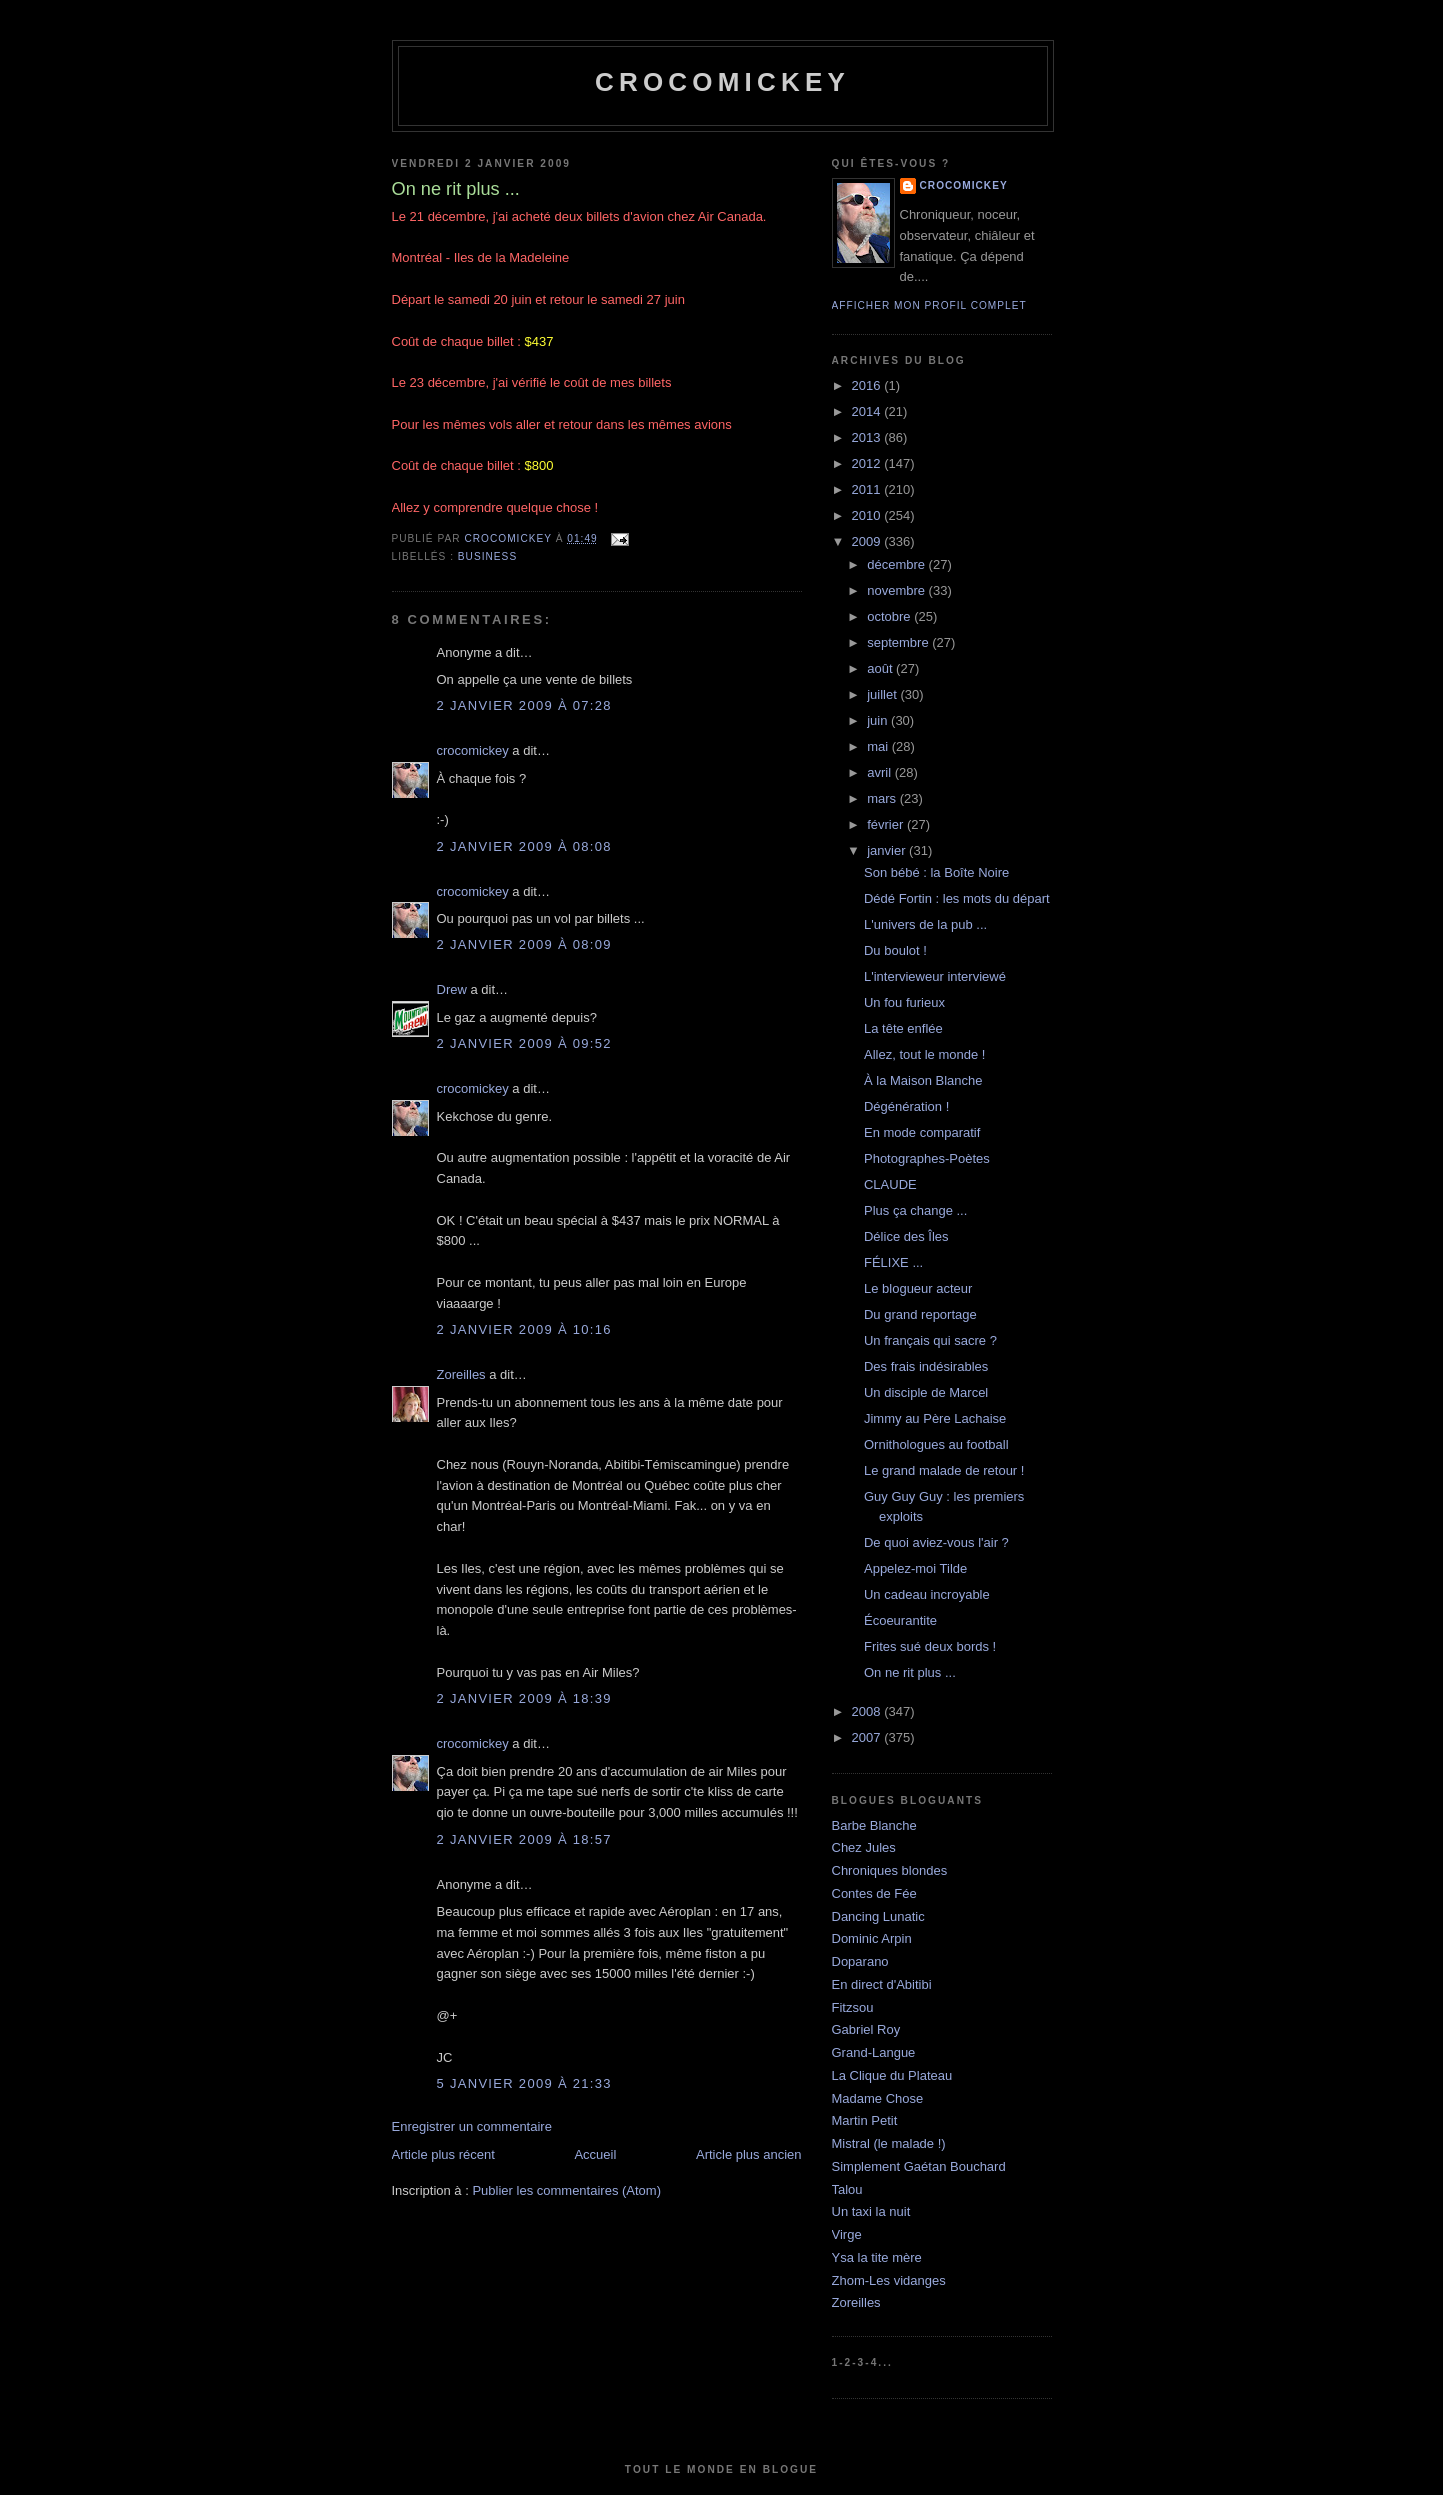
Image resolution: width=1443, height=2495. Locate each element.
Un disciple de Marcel (926, 1392)
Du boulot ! (895, 950)
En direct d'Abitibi (882, 1984)
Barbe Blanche (874, 1825)
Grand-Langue (874, 2052)
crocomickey (722, 82)
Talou (847, 2189)
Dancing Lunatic (878, 1916)
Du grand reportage (920, 1314)
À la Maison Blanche (923, 1080)
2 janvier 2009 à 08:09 (524, 944)
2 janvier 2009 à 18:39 (524, 1698)
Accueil (595, 2154)
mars (883, 798)
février (887, 824)
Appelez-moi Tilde (915, 1568)
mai (879, 746)
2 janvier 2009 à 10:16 (524, 1329)
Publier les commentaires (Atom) (566, 2190)
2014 (868, 411)
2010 (868, 515)
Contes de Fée (874, 1893)
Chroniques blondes (890, 1870)
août (881, 668)
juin (879, 720)
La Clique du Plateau (892, 2075)
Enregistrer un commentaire (472, 2126)
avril (880, 772)
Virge (847, 2234)
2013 (868, 437)
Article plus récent (443, 2154)
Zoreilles (461, 1374)
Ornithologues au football (936, 1444)
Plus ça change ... (915, 1210)
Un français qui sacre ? (930, 1340)
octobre (890, 616)
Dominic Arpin (872, 1938)
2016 (868, 385)
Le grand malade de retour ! (944, 1470)
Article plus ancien (749, 2154)
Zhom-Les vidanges (889, 2280)
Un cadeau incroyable (927, 1594)
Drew (452, 989)
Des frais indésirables (926, 1366)
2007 (868, 1737)
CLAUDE (890, 1184)
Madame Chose (878, 2098)
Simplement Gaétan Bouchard (919, 2166)
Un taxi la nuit (871, 2211)
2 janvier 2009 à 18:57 (524, 1839)
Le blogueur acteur (918, 1288)
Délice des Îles (906, 1236)
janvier (888, 850)
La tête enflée (903, 1028)
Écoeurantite (900, 1620)
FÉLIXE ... (893, 1262)
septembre (899, 642)
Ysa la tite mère (877, 2257)
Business (487, 556)
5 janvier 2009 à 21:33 (524, 2083)
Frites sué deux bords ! (930, 1646)
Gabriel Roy (866, 2029)
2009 (868, 541)
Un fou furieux (904, 1002)
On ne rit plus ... (910, 1672)
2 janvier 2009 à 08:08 (524, 846)
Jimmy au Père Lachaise (935, 1418)
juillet (883, 694)
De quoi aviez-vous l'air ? (936, 1542)
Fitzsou (853, 2007)
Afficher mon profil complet (929, 305)
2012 (868, 463)
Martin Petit (865, 2120)
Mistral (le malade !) (889, 2143)
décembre (897, 564)
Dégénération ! (906, 1106)
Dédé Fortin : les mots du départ (957, 898)
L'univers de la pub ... (925, 924)
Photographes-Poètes (927, 1158)
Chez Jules (864, 1847)
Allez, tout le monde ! (924, 1054)
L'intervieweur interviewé (935, 976)
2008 (868, 1711)
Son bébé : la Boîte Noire (936, 872)
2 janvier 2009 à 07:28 (524, 705)
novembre (897, 590)
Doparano (860, 1961)
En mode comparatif (922, 1132)
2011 (868, 489)
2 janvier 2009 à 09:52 (524, 1043)
